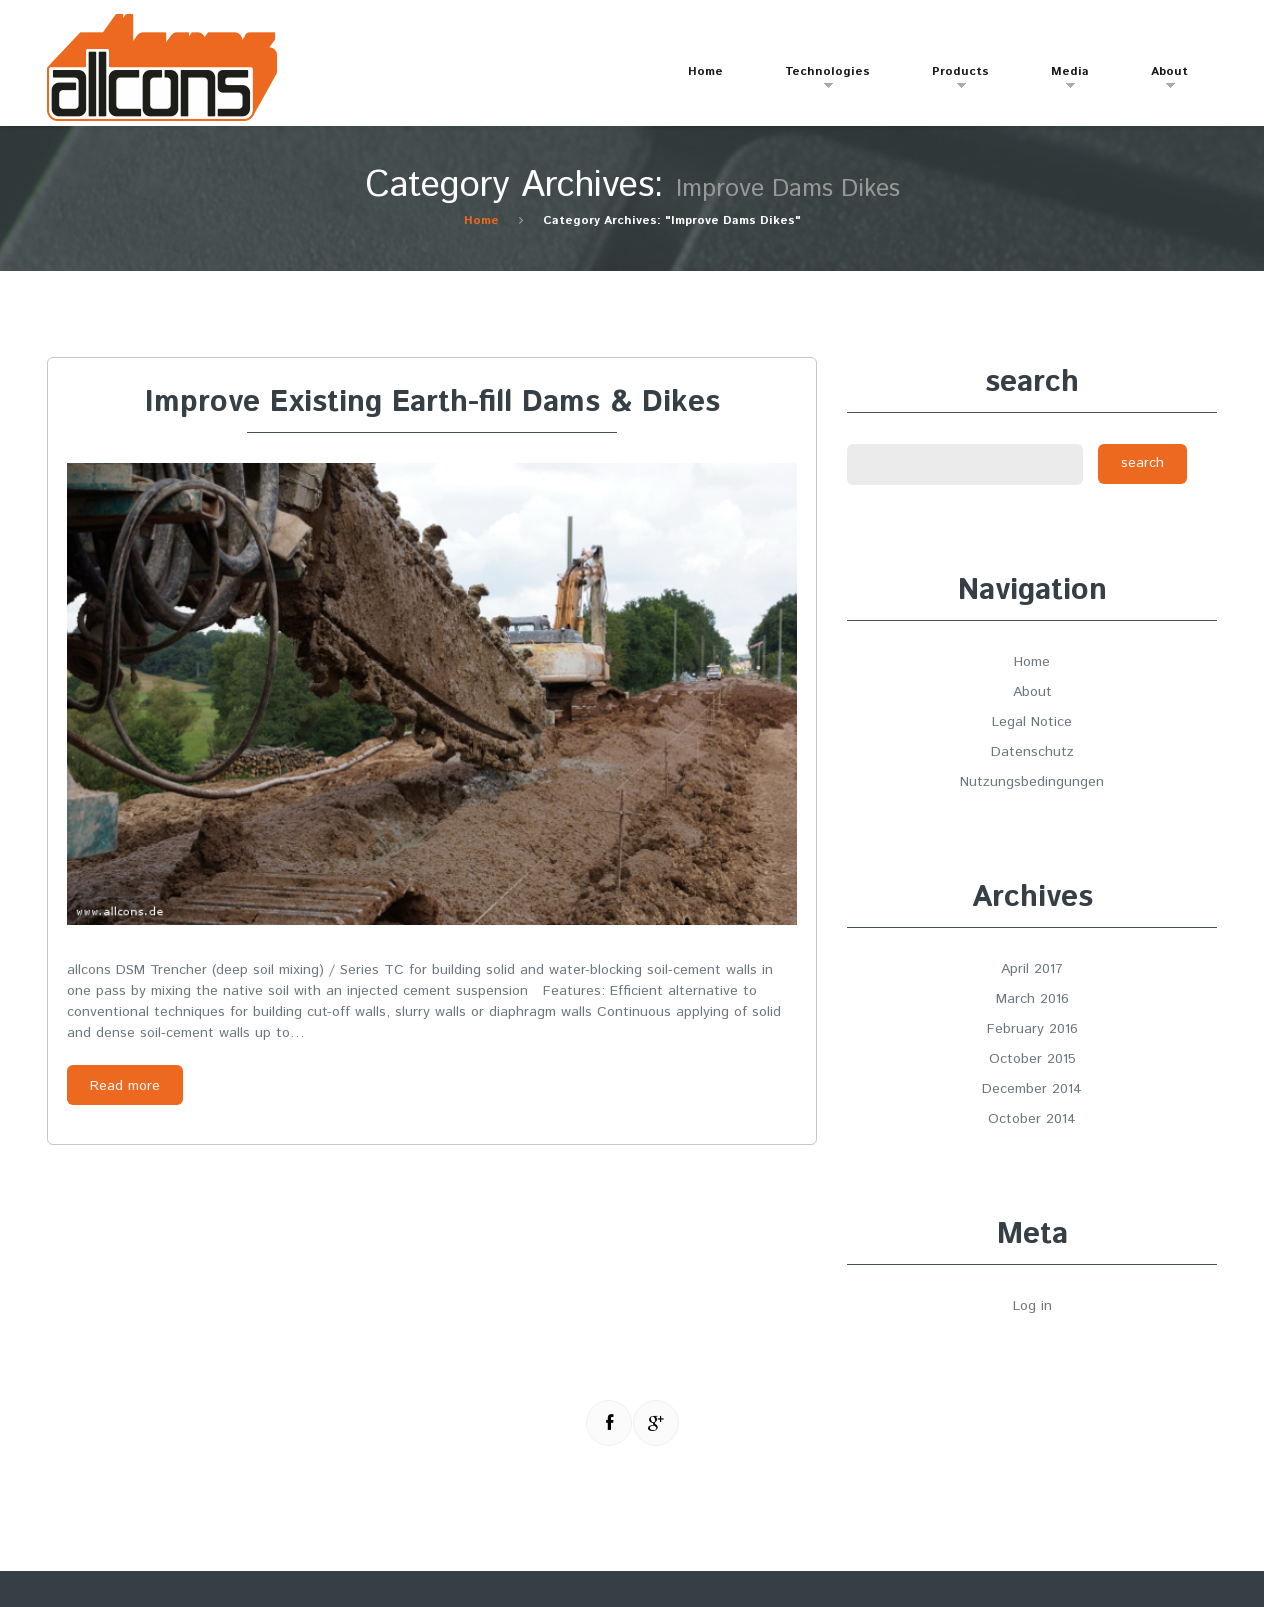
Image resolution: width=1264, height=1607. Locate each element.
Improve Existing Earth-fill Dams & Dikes (432, 402)
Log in (1032, 1306)
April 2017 (1032, 969)
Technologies (817, 80)
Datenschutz (1032, 752)
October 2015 (1032, 1059)
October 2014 (1032, 1119)
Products (950, 80)
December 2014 (1032, 1089)
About (1159, 80)
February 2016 (1032, 1029)
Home (705, 71)
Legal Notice (1032, 722)
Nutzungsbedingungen (1032, 782)
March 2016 (1032, 999)
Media (1060, 80)
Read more (125, 1086)
